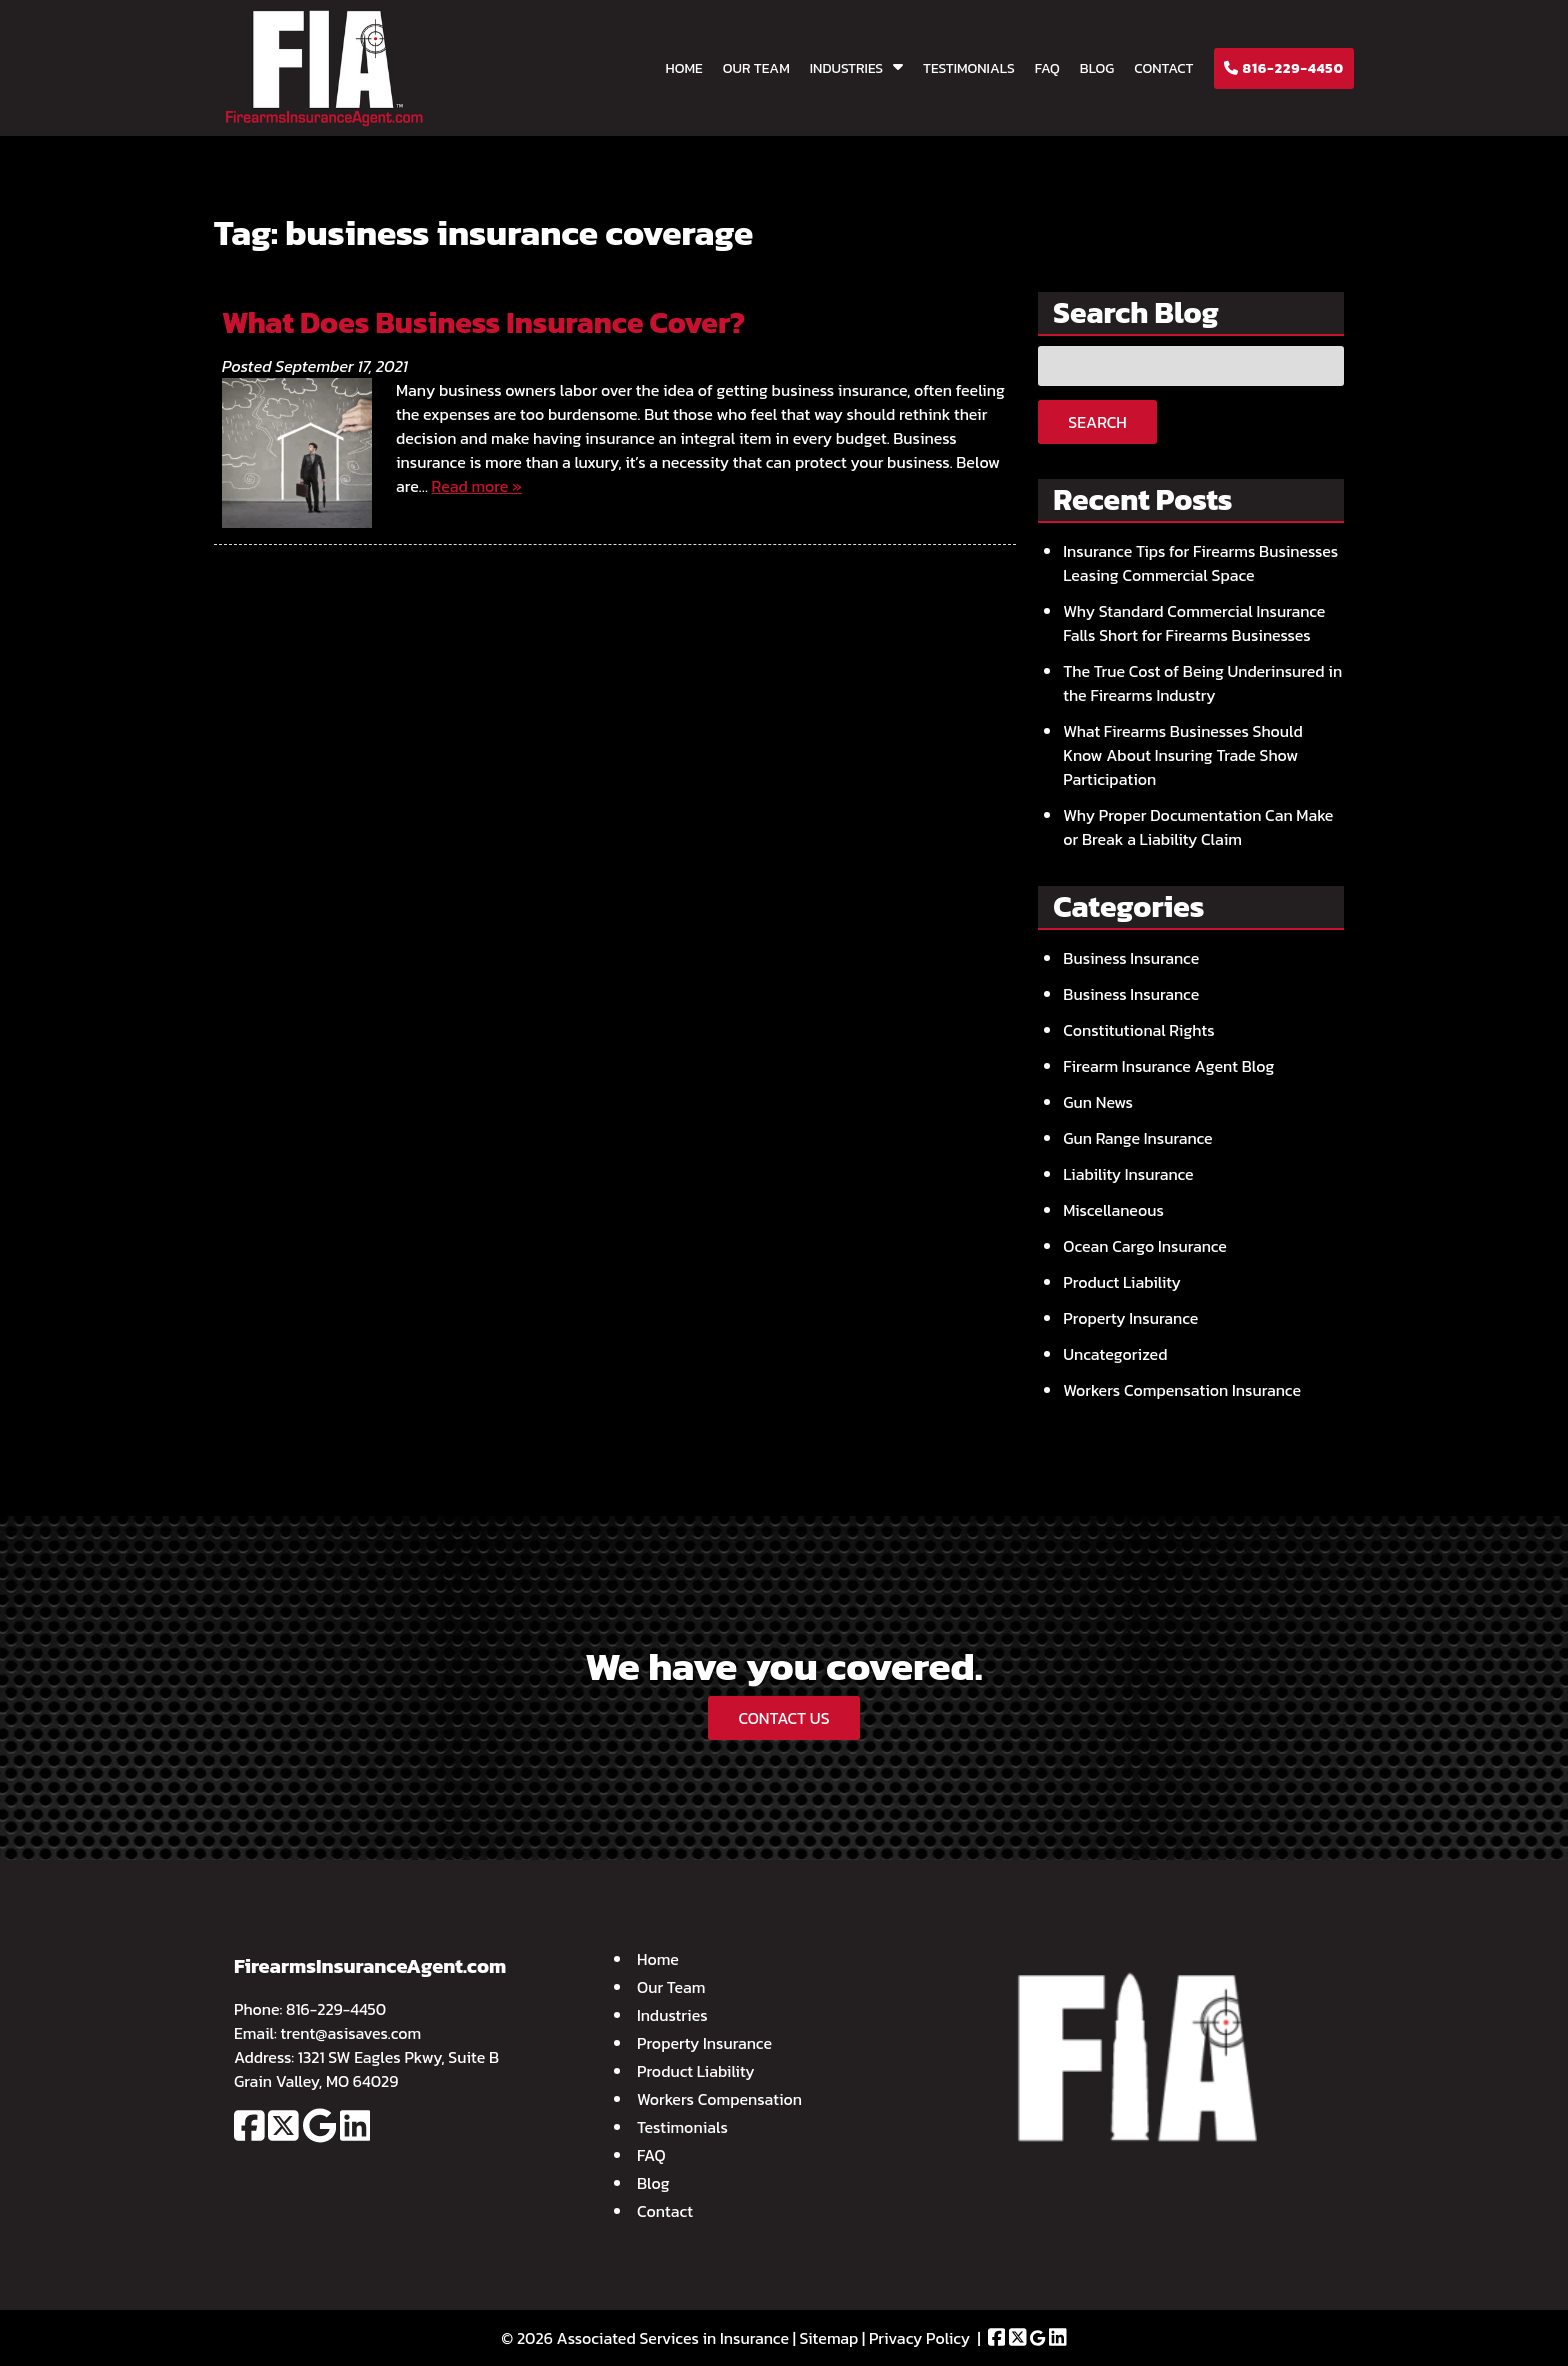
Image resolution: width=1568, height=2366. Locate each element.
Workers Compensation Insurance (1182, 1390)
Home (684, 68)
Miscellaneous (1113, 1210)
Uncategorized (1115, 1354)
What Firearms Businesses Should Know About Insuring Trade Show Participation (1183, 755)
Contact (1163, 68)
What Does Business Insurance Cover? (483, 322)
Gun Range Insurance (1137, 1138)
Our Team (756, 68)
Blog (1097, 68)
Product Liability (1122, 1282)
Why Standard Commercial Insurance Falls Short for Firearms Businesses (1194, 623)
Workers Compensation (719, 2099)
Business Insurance (1131, 958)
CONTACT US (783, 1718)
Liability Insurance (1128, 1174)
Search (1097, 422)
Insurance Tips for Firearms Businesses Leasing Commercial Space (1200, 563)
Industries (846, 68)
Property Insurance (1130, 1318)
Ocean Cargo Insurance (1145, 1246)
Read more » (477, 486)
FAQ (1047, 68)
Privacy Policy (919, 2338)
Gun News (1098, 1102)
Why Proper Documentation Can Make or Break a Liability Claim (1198, 827)
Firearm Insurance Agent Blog (1168, 1066)
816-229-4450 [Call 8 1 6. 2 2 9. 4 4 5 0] (336, 2009)
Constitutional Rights (1138, 1030)
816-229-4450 (1284, 68)
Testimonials (969, 68)
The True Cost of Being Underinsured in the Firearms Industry (1202, 683)
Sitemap (829, 2338)
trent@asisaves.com (351, 2033)
